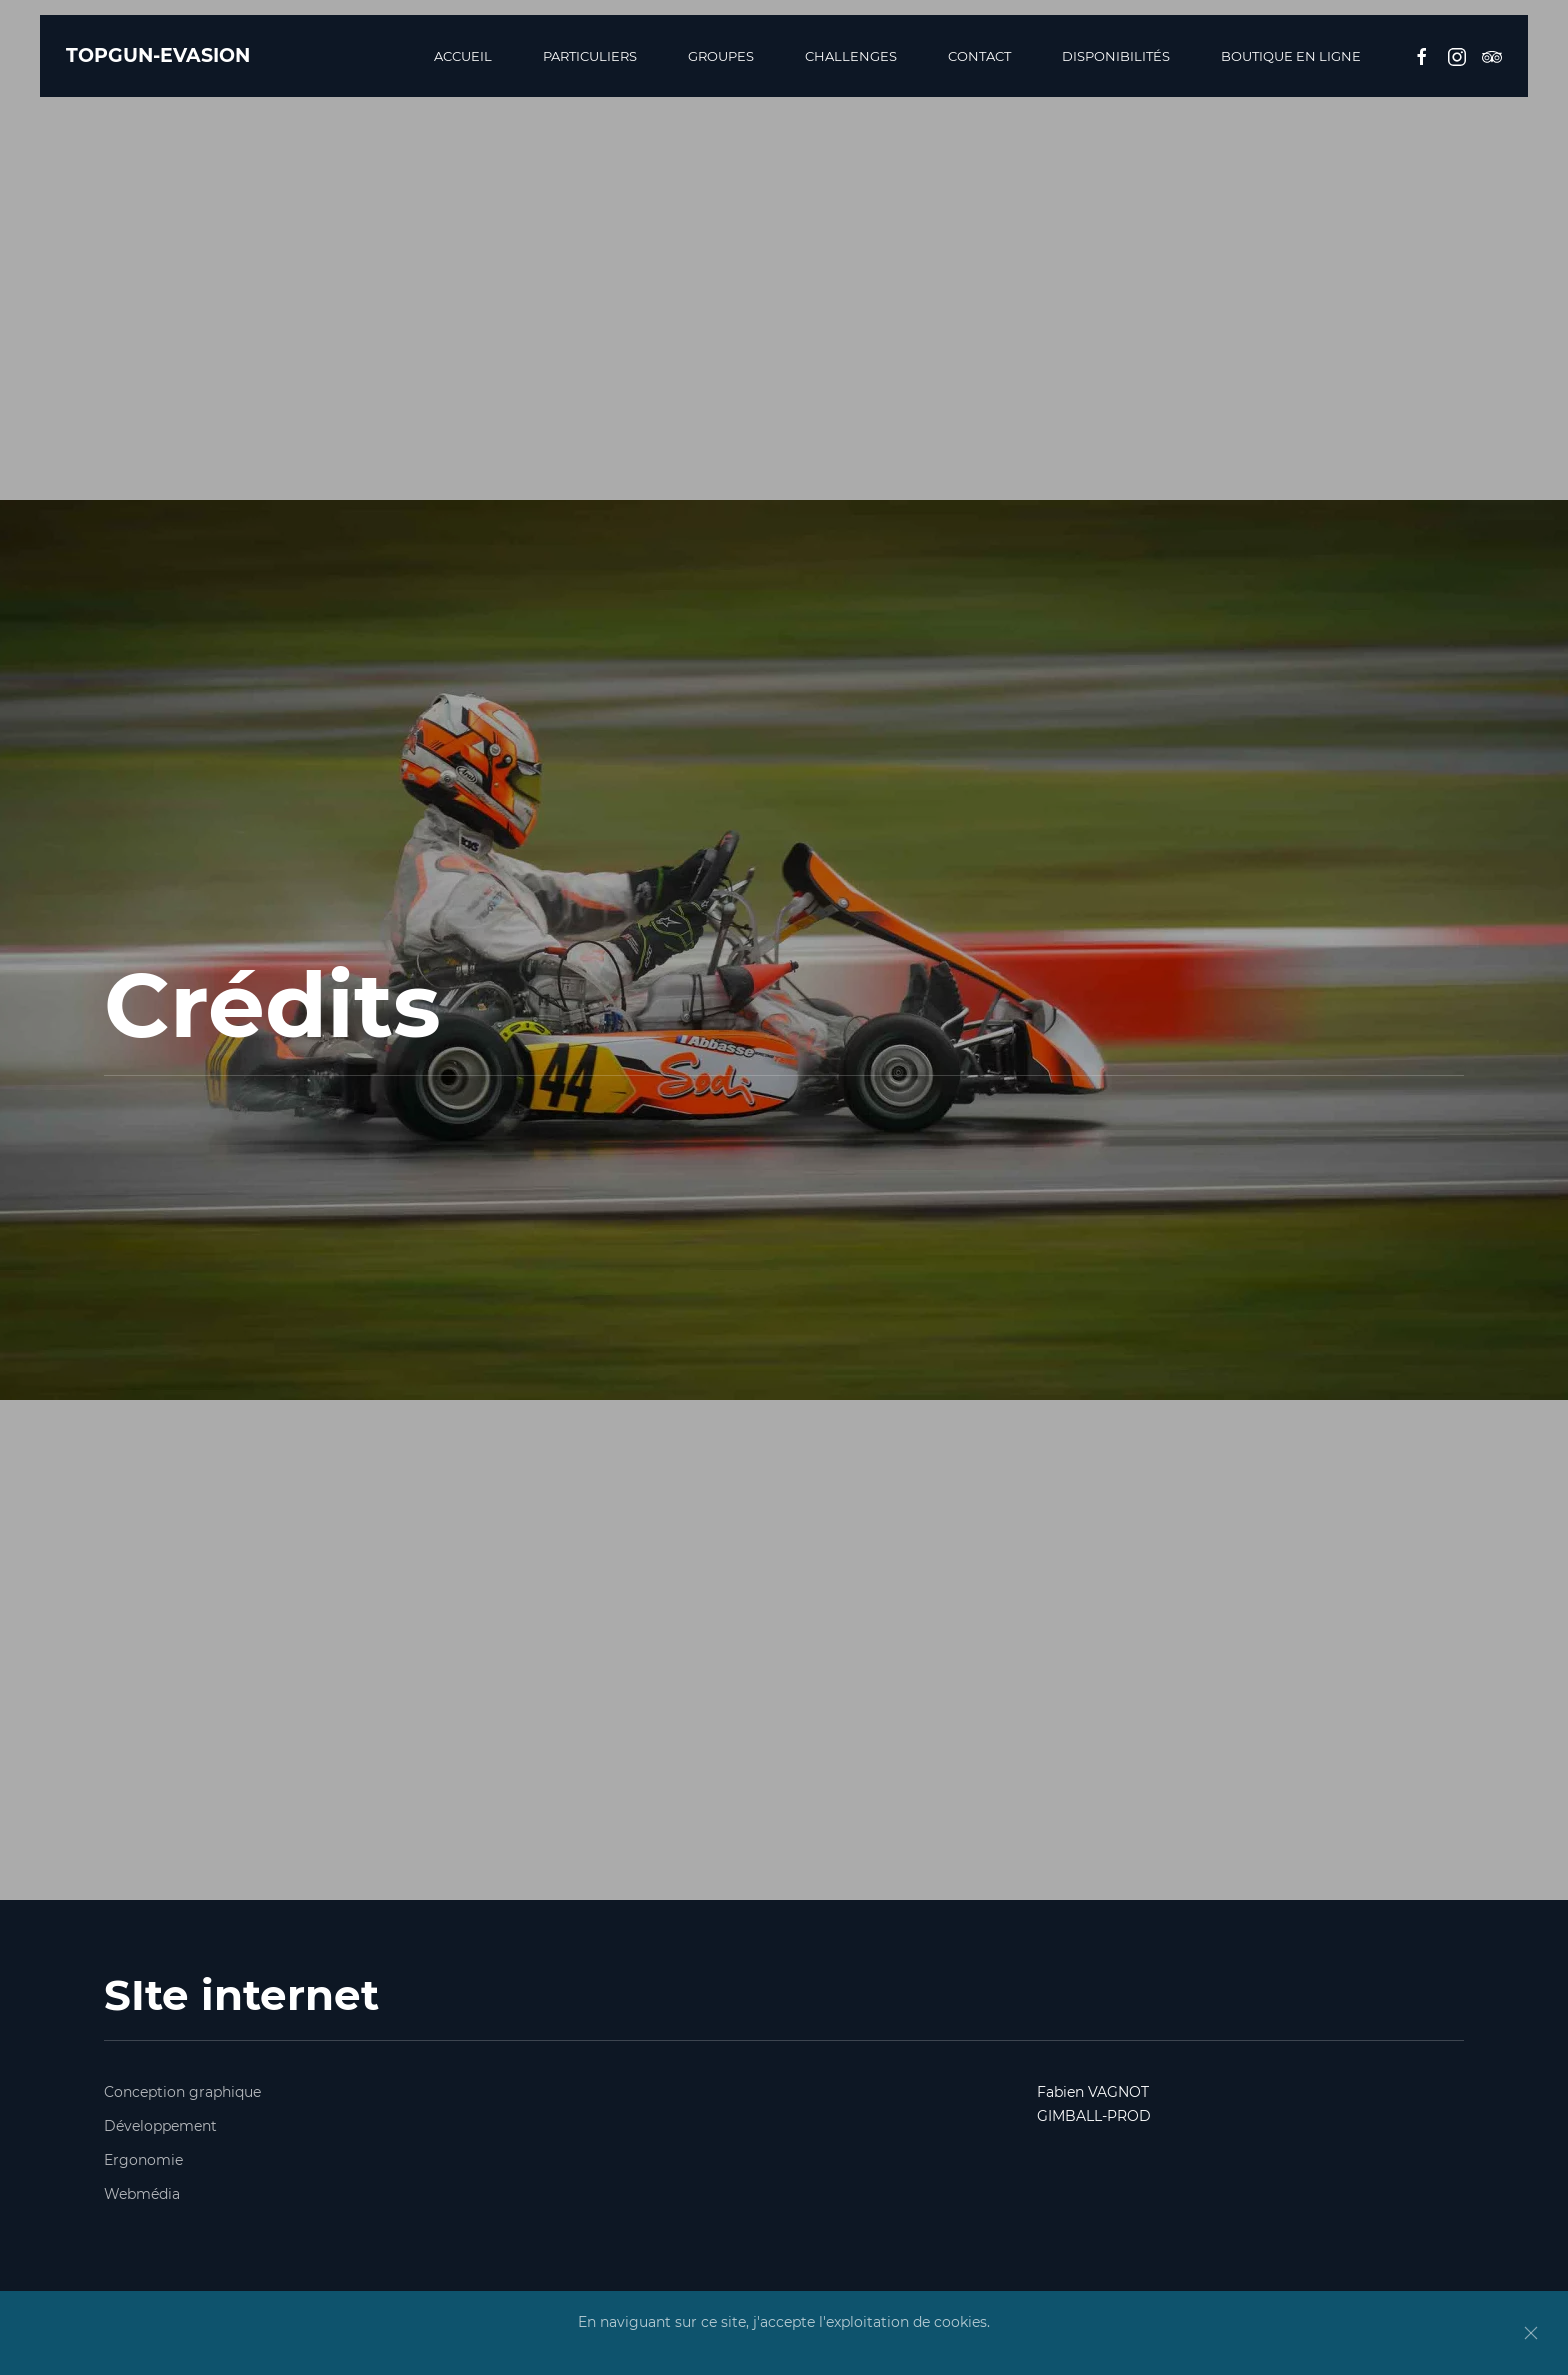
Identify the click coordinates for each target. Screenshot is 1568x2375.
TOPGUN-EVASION (158, 55)
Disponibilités (1116, 56)
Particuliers (590, 56)
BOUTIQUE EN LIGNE (1291, 56)
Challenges (851, 56)
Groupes (721, 56)
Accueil (463, 56)
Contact (979, 56)
